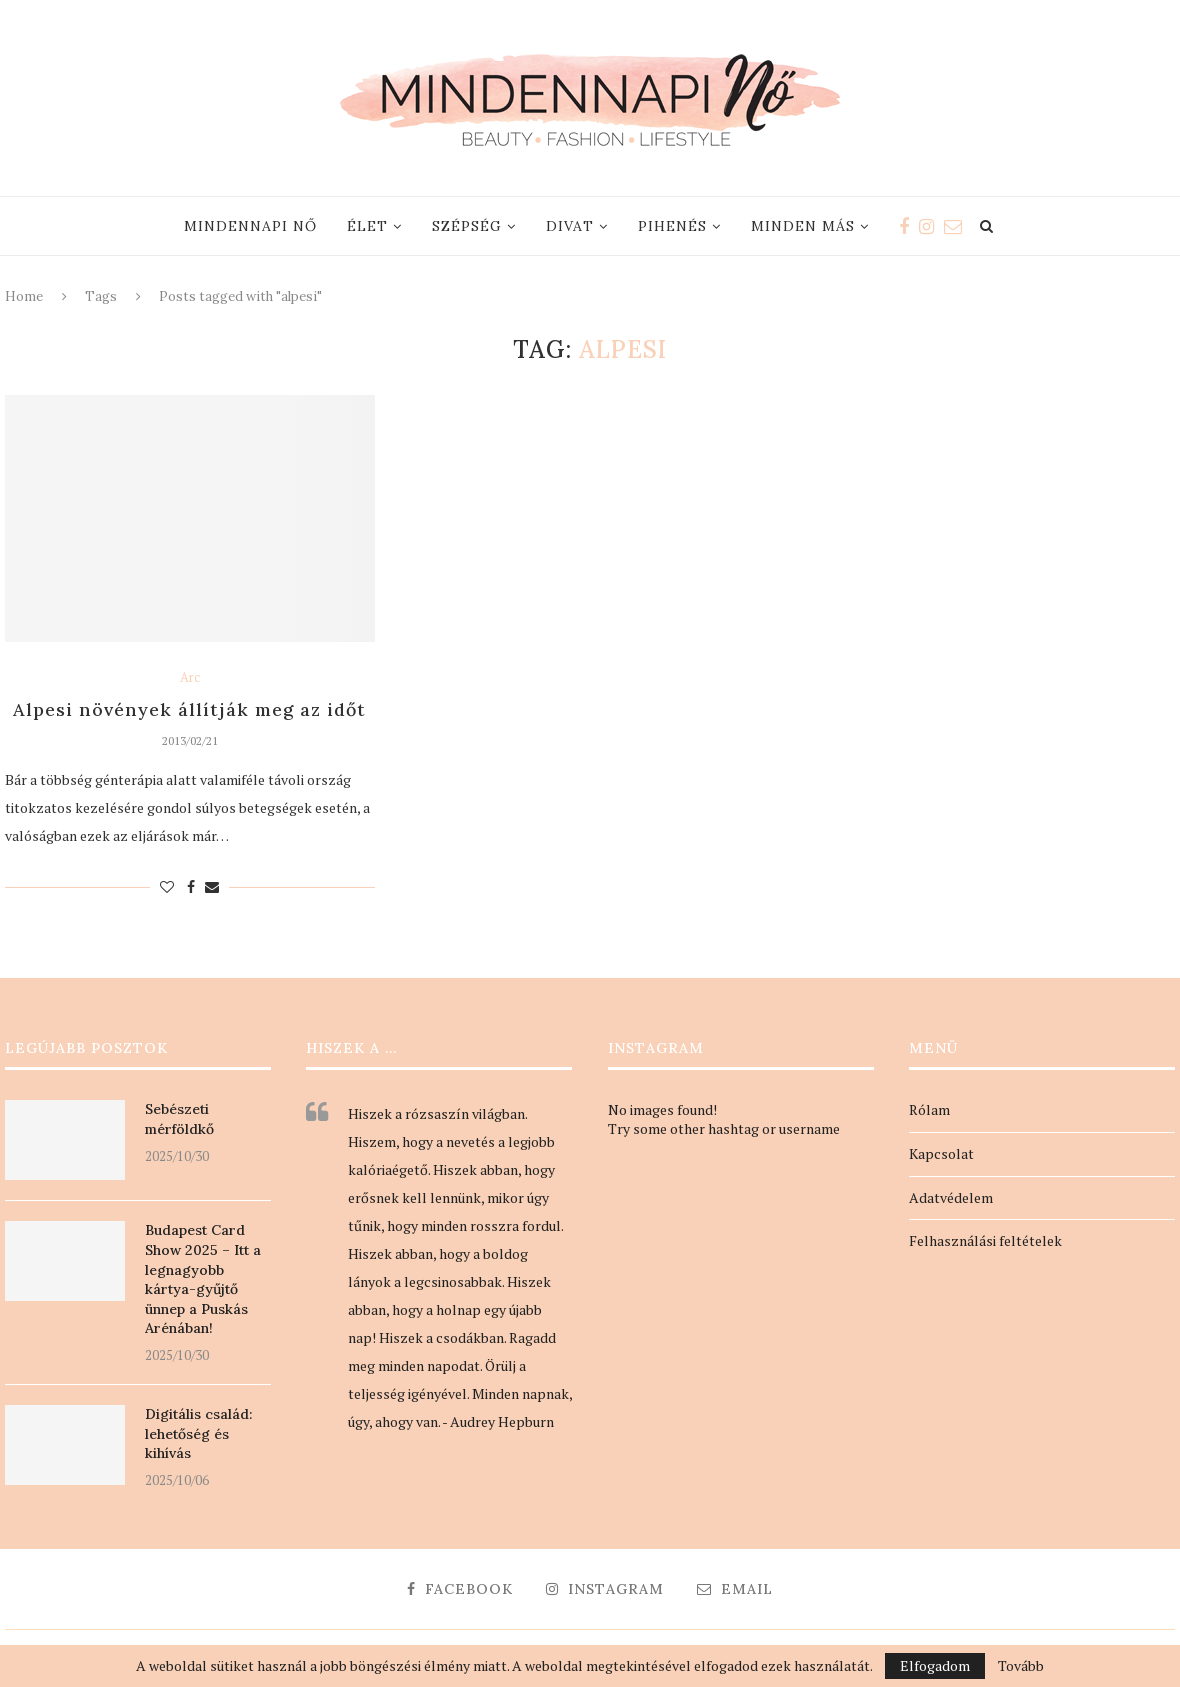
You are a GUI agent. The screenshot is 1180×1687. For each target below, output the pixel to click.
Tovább (1021, 1666)
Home (24, 296)
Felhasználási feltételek (985, 1240)
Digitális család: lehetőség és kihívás (199, 1433)
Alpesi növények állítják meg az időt (189, 709)
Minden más (803, 226)
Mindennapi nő (250, 226)
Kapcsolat (941, 1153)
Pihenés (672, 226)
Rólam (929, 1109)
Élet (367, 226)
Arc (190, 678)
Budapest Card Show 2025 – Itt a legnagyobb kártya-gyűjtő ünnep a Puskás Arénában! (203, 1279)
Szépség (467, 226)
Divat (570, 226)
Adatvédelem (951, 1197)
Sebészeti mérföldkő (179, 1119)
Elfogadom (935, 1665)
